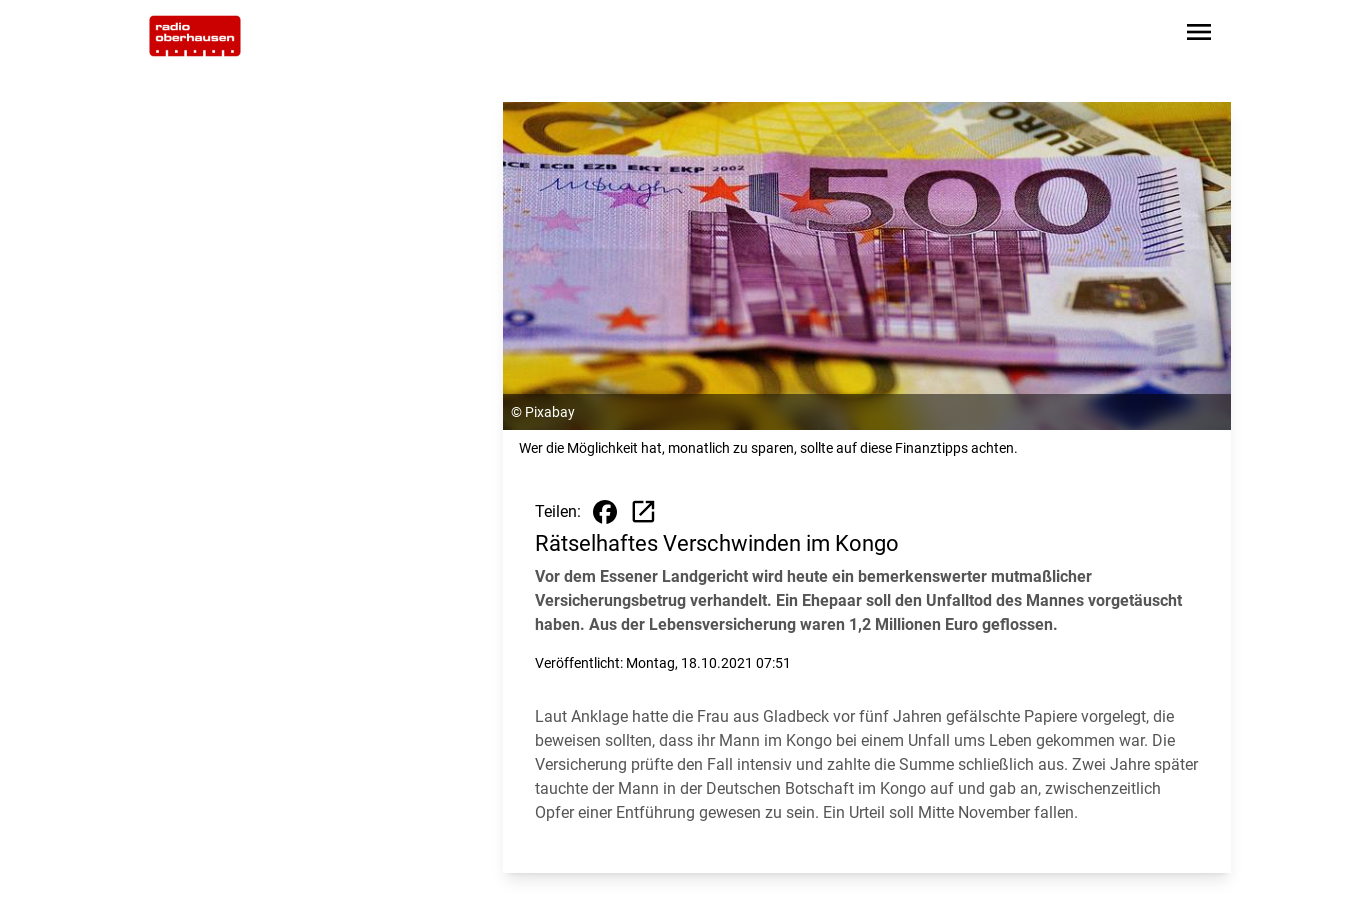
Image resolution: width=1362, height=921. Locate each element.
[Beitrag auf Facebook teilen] (605, 512)
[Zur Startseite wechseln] (195, 36)
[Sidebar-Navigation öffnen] (1199, 35)
